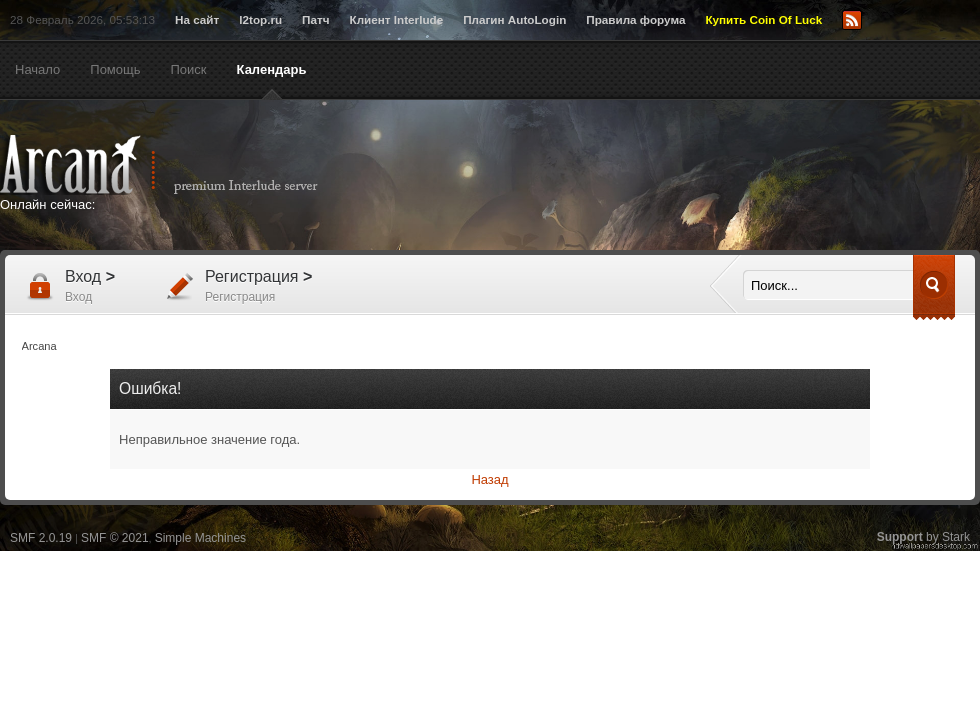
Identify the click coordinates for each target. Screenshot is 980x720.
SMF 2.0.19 (41, 538)
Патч (315, 19)
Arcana (180, 165)
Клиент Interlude (397, 19)
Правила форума (635, 19)
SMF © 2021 (115, 538)
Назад (489, 479)
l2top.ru (260, 19)
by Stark (923, 537)
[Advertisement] (685, 177)
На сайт (197, 19)
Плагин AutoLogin (514, 19)
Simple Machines (200, 538)
